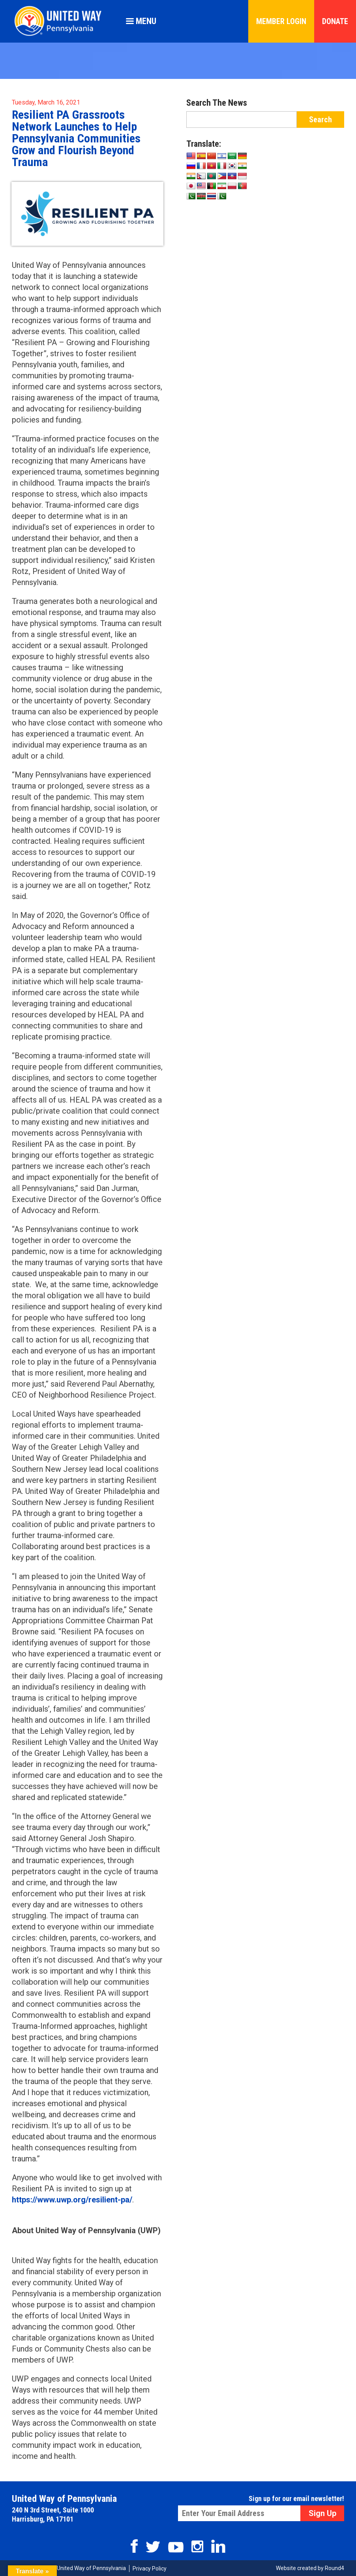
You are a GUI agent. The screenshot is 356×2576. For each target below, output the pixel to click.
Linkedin (218, 2546)
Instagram (197, 2546)
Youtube (176, 2547)
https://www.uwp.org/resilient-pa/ (72, 2199)
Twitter (153, 2547)
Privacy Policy (150, 2568)
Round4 (334, 2568)
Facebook (134, 2546)
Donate (335, 21)
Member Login (281, 21)
